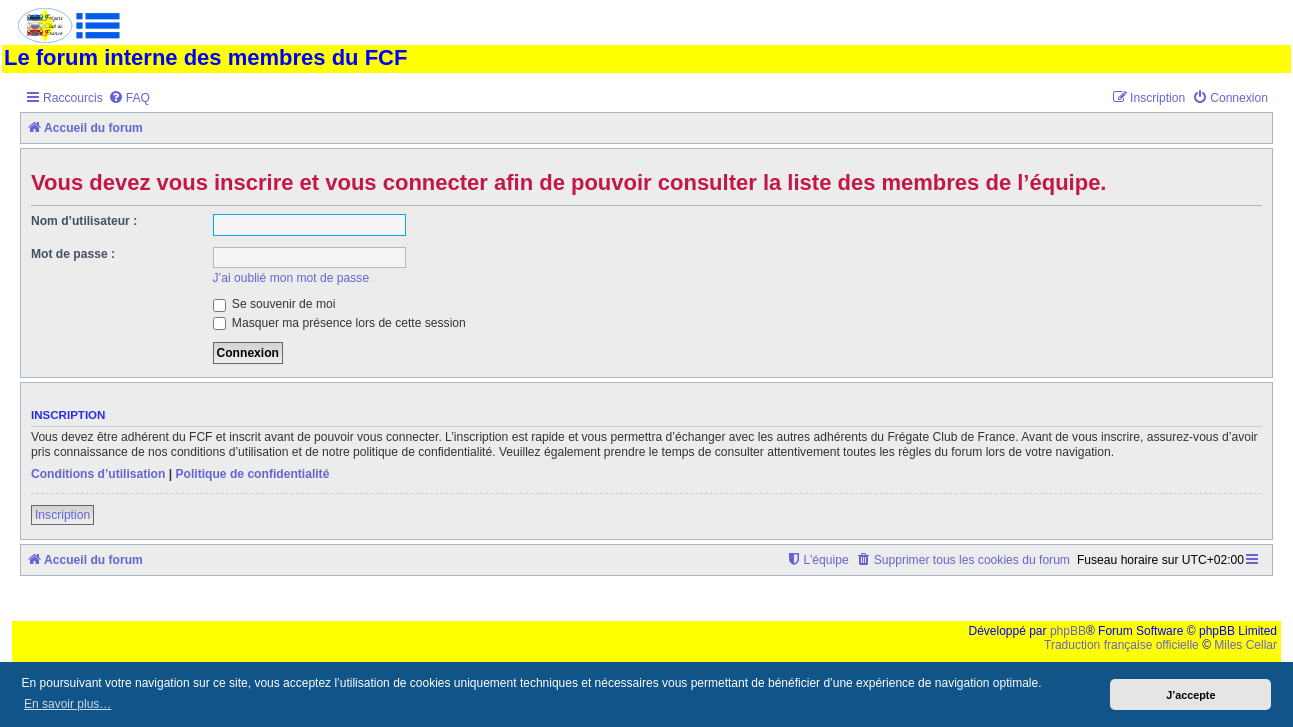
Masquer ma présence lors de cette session (339, 323)
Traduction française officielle (1121, 645)
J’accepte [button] (1190, 695)
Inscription (62, 515)
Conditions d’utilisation (98, 474)
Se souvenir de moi (274, 304)
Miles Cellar (1245, 645)
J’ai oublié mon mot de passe (291, 278)
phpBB (1068, 631)
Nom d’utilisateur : (84, 221)
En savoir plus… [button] (67, 704)
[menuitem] (129, 98)
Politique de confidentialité (252, 474)
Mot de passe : (73, 254)
